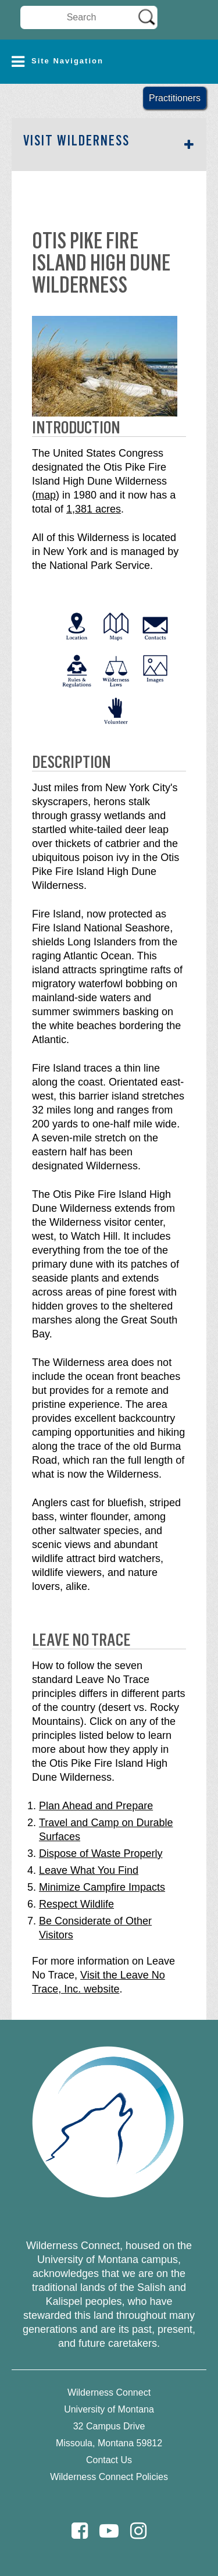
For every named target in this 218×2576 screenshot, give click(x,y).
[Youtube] (109, 2531)
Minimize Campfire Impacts (102, 1887)
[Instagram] (138, 2531)
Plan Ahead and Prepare (96, 1806)
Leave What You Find (88, 1870)
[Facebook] (80, 2531)
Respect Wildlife (76, 1904)
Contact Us (109, 2460)
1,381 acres (93, 509)
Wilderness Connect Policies (109, 2477)
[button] (109, 62)
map (45, 495)
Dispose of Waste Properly (100, 1853)
